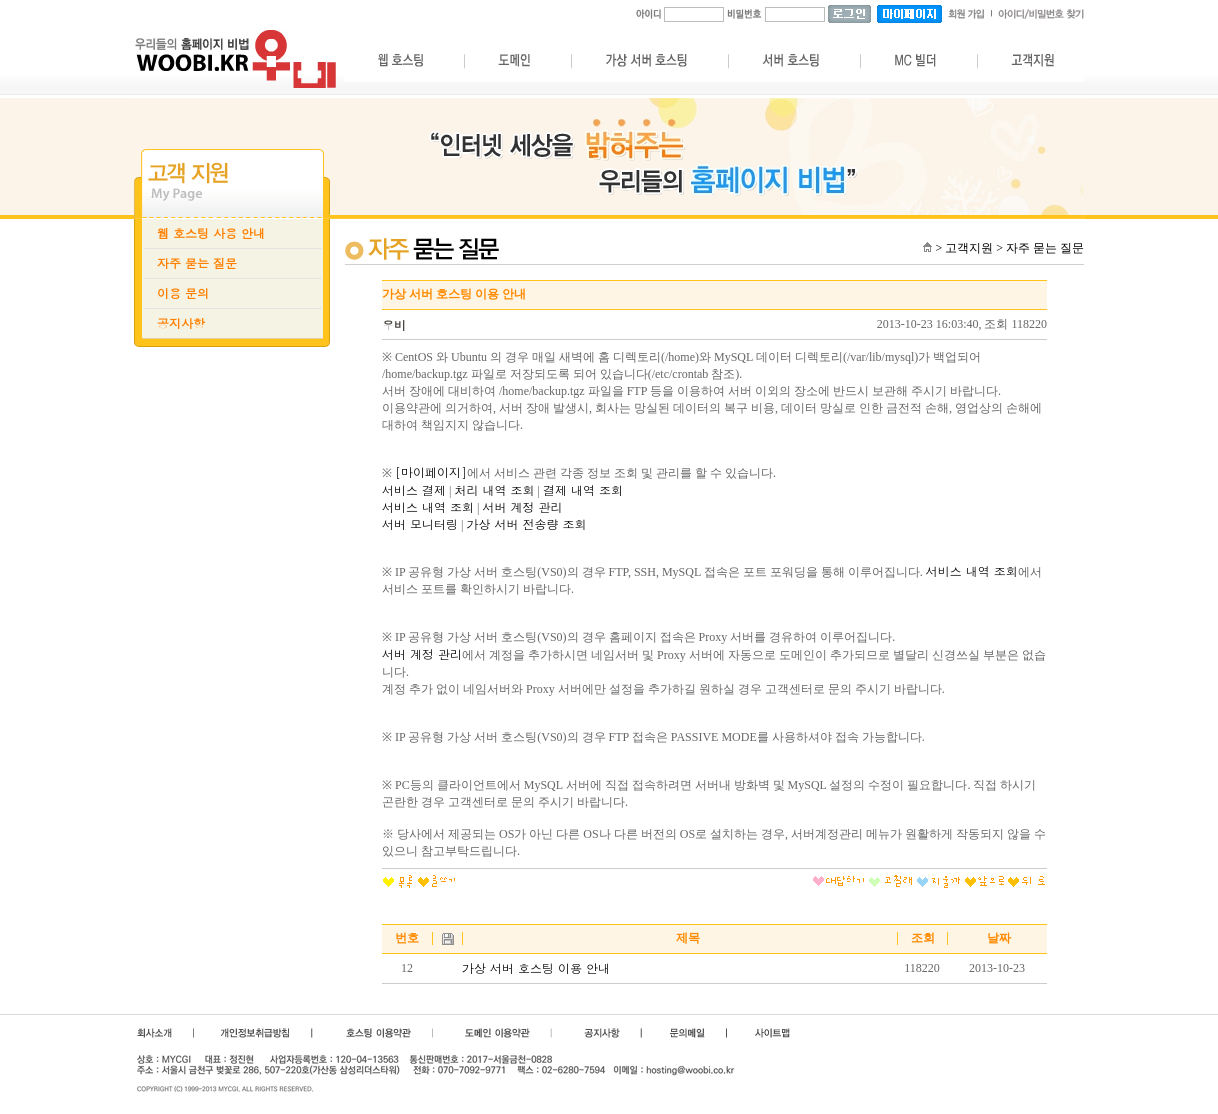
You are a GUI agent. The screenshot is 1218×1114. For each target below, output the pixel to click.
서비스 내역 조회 (428, 507)
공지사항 (181, 323)
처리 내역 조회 (494, 490)
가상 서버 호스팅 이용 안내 (536, 968)
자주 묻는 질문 (197, 263)
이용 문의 (183, 293)
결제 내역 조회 (583, 490)
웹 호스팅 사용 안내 (211, 233)
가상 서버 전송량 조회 (526, 524)
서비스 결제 (414, 490)
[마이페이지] (431, 472)
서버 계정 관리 (522, 507)
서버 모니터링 (420, 524)
